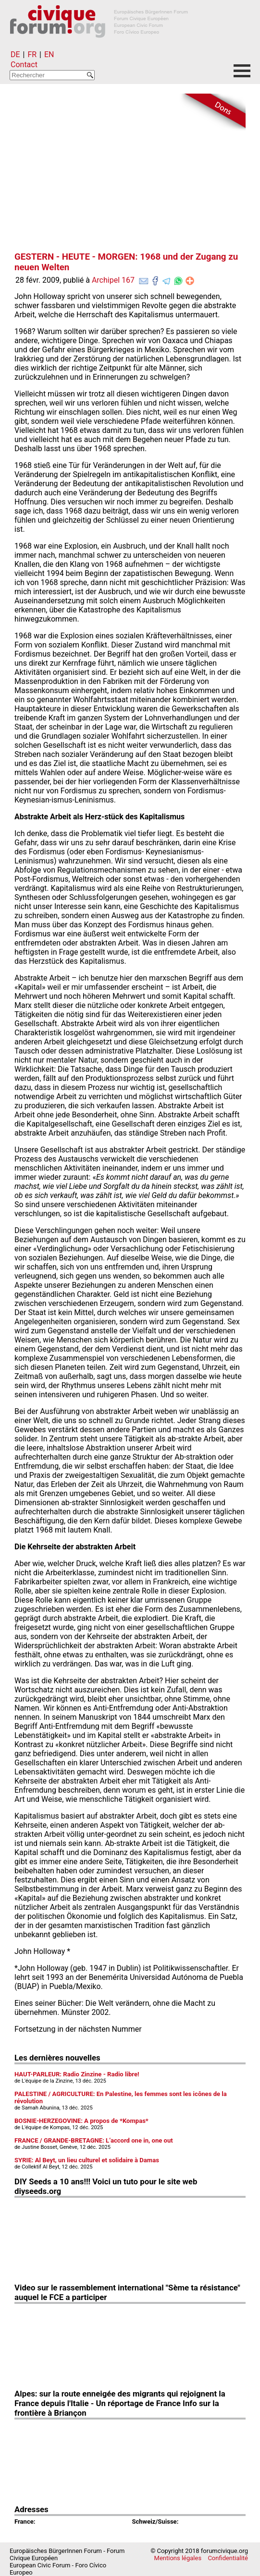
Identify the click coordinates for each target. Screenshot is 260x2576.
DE (15, 54)
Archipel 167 (113, 280)
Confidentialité (228, 2558)
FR (32, 54)
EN (49, 54)
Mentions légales (178, 2558)
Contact (24, 64)
